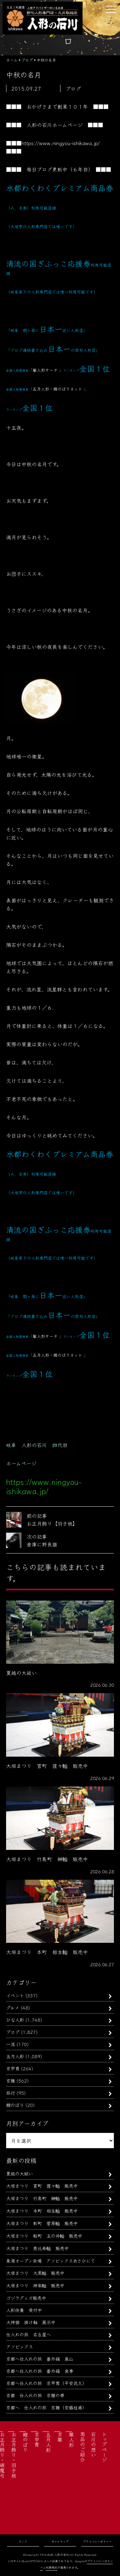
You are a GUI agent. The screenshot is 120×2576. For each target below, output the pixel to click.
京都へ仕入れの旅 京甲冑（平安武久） (46, 2383)
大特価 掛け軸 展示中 (30, 2322)
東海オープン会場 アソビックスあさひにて (50, 2260)
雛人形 (71, 2439)
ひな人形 (15, 2019)
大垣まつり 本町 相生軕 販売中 (42, 2210)
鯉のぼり (15, 2104)
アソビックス (19, 2346)
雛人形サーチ (45, 370)
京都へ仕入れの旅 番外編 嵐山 (39, 2358)
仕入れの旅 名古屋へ (28, 2334)
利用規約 (51, 2567)
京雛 (10, 2080)
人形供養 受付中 (24, 2310)
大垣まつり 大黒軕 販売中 (35, 2272)
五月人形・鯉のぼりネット (57, 389)
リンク (23, 2541)
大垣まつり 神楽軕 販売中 (35, 2285)
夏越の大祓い (19, 2173)
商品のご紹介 (82, 2446)
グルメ (12, 2007)
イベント (15, 1995)
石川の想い (93, 2444)
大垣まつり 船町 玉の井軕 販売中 (44, 2235)
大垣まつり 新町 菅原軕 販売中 (42, 2223)
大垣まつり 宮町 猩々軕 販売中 (42, 2185)
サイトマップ (60, 2541)
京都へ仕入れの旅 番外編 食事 (39, 2370)
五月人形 (15, 2056)
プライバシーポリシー (97, 2541)
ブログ (13, 2031)
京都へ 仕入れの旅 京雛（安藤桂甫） (46, 2407)
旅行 (10, 2092)
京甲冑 (13, 2068)
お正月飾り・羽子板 (14, 2455)
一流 (10, 2044)
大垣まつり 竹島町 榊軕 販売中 (42, 2198)
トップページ (104, 2446)
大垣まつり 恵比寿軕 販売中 (37, 2248)
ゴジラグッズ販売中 (26, 2297)
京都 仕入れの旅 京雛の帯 (35, 2395)
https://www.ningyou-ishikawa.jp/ (60, 143)
